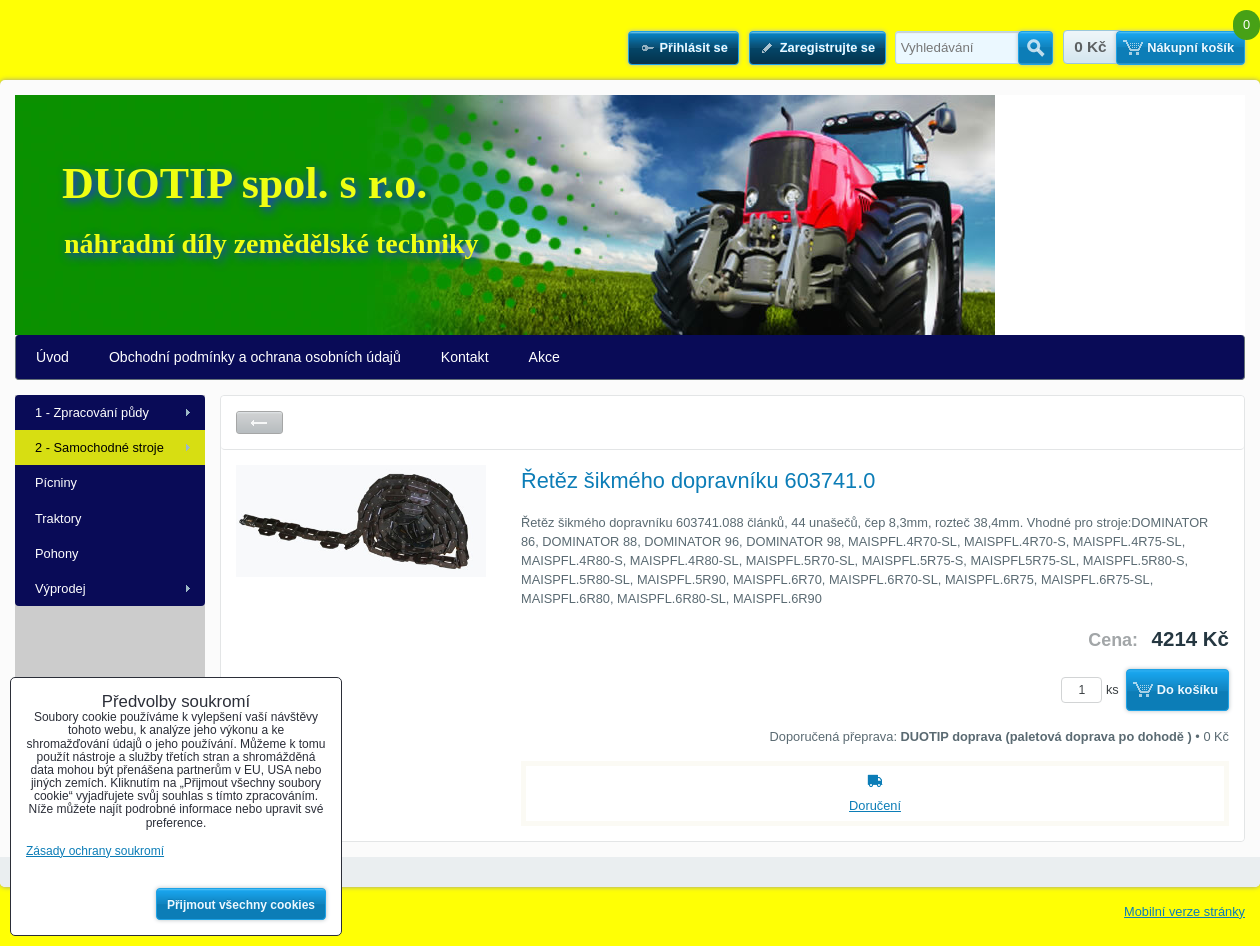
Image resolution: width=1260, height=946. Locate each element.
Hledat (1035, 48)
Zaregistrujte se (827, 47)
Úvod (52, 357)
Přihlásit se (693, 47)
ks (1093, 689)
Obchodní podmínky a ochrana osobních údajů (255, 357)
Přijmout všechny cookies (241, 905)
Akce (544, 357)
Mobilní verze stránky (1184, 911)
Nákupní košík (1190, 47)
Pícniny (56, 482)
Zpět (259, 422)
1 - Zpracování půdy (92, 412)
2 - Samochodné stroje (99, 447)
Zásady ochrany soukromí (95, 851)
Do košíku (1187, 689)
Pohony (56, 553)
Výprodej (60, 588)
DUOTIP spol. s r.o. (244, 183)
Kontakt (465, 357)
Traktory (58, 518)
